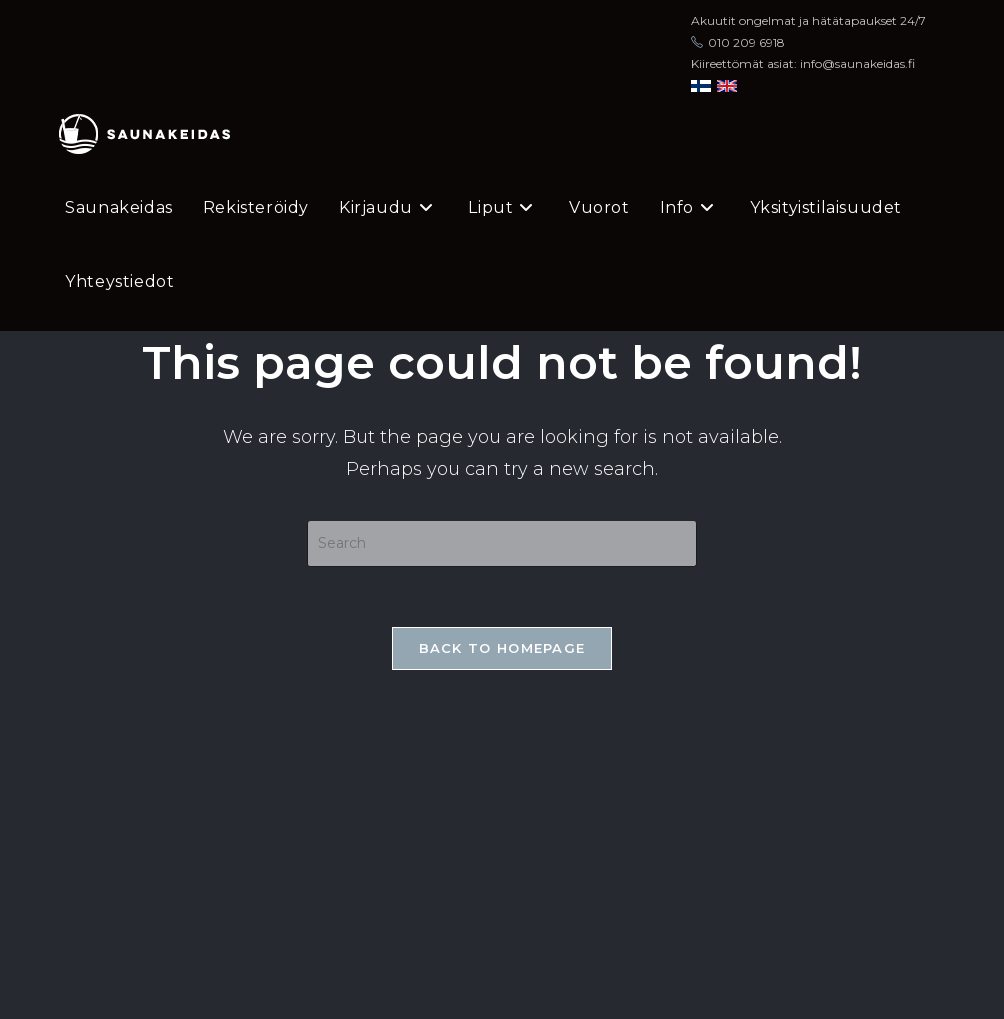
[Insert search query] (502, 544)
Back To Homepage (502, 648)
